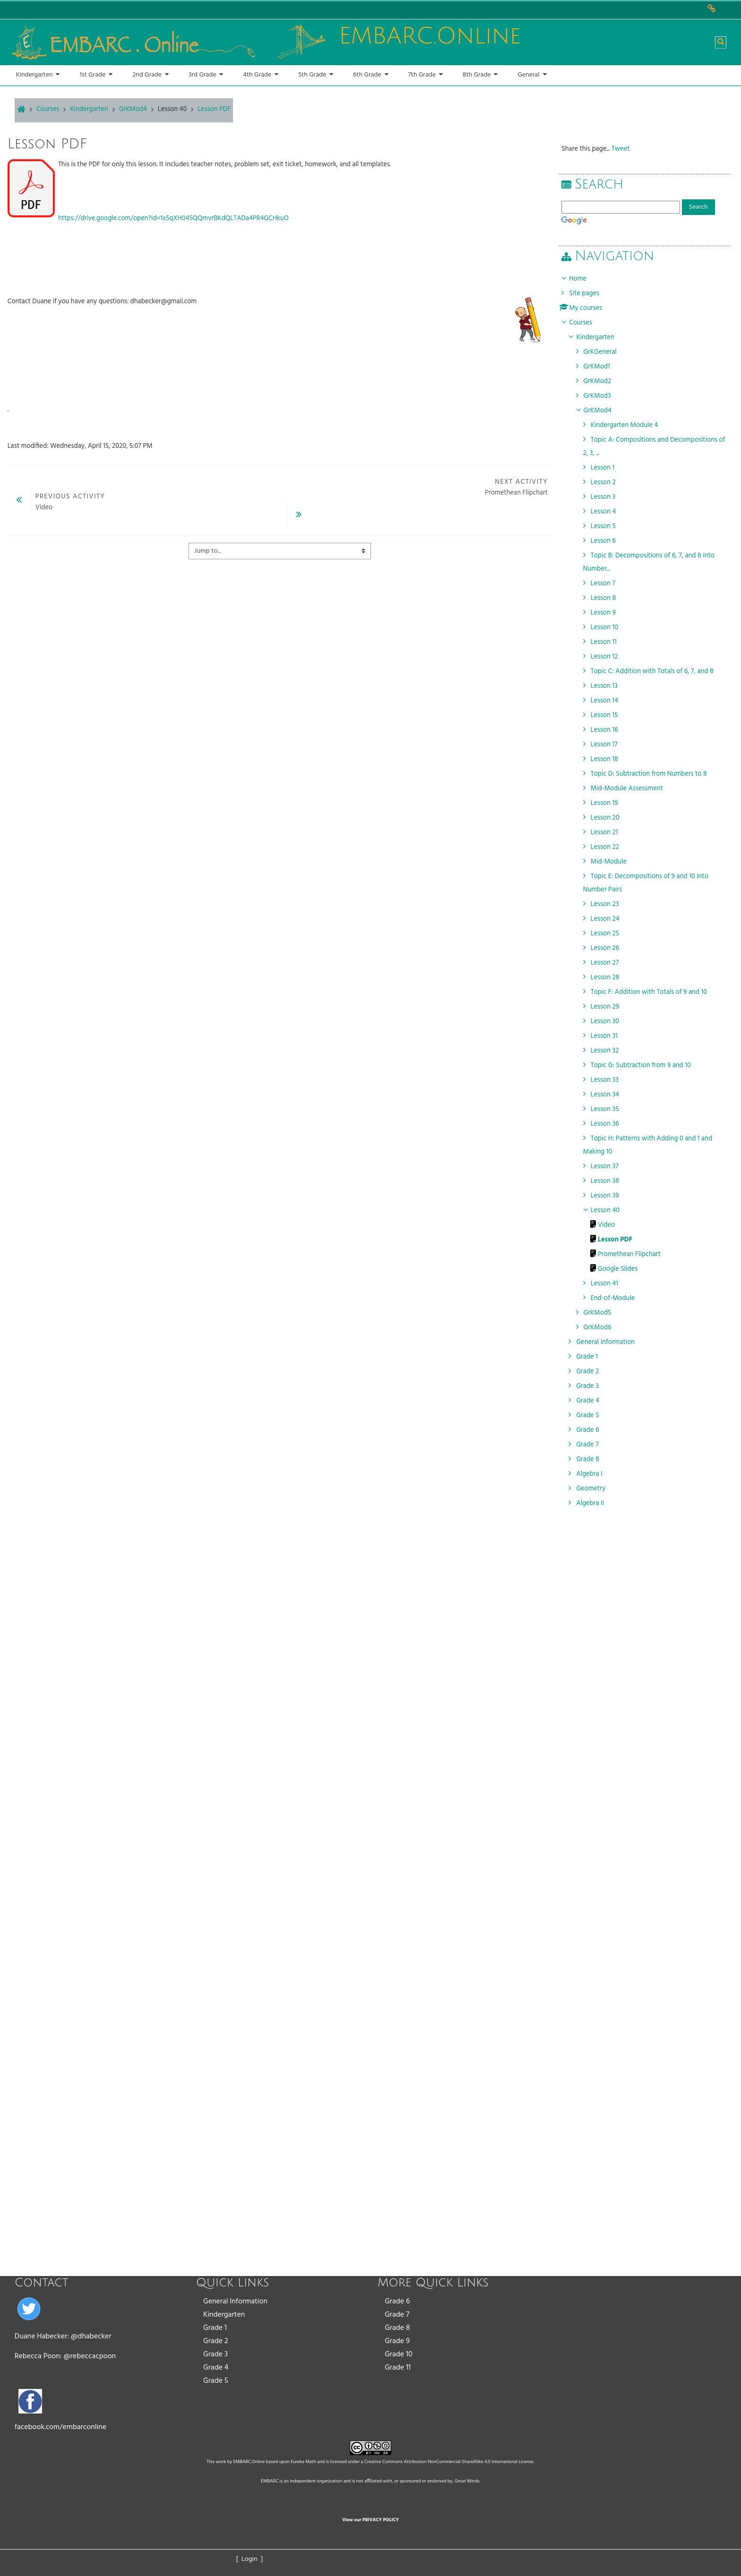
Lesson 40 (172, 109)
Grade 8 (397, 2328)
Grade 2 (215, 2341)
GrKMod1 (600, 366)
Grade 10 (399, 2354)
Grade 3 (215, 2354)
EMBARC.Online (249, 2461)
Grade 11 (398, 2368)
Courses (584, 322)
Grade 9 (397, 2341)
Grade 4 (215, 2368)
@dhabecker (91, 2336)
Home (581, 279)
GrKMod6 (601, 1327)
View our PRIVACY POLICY (370, 2520)
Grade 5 (215, 2381)
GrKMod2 (600, 381)
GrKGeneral (603, 352)
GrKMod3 (600, 396)
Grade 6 (397, 2301)
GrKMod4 (601, 410)
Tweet (624, 149)
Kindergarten (224, 2315)
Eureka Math (303, 2461)
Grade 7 (397, 2315)
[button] (720, 42)
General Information (235, 2301)
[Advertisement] (646, 1815)
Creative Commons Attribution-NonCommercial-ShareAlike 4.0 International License (449, 2461)
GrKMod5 (601, 1313)
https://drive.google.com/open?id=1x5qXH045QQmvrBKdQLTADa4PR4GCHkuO (173, 218)
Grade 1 (215, 2328)
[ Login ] (249, 2559)
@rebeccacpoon (89, 2356)
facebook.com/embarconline (60, 2427)
